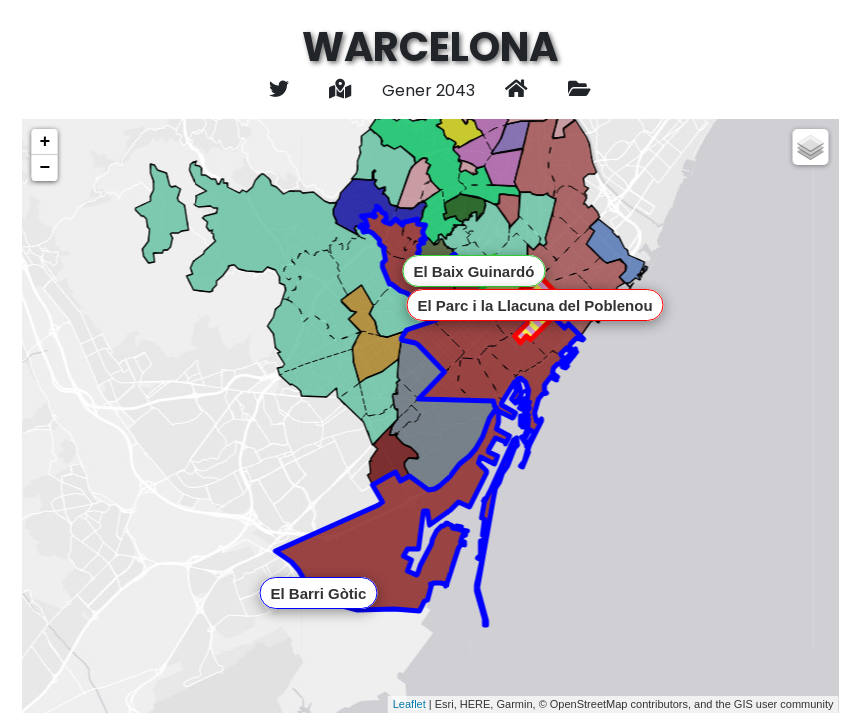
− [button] (45, 168)
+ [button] (45, 142)
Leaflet (409, 704)
